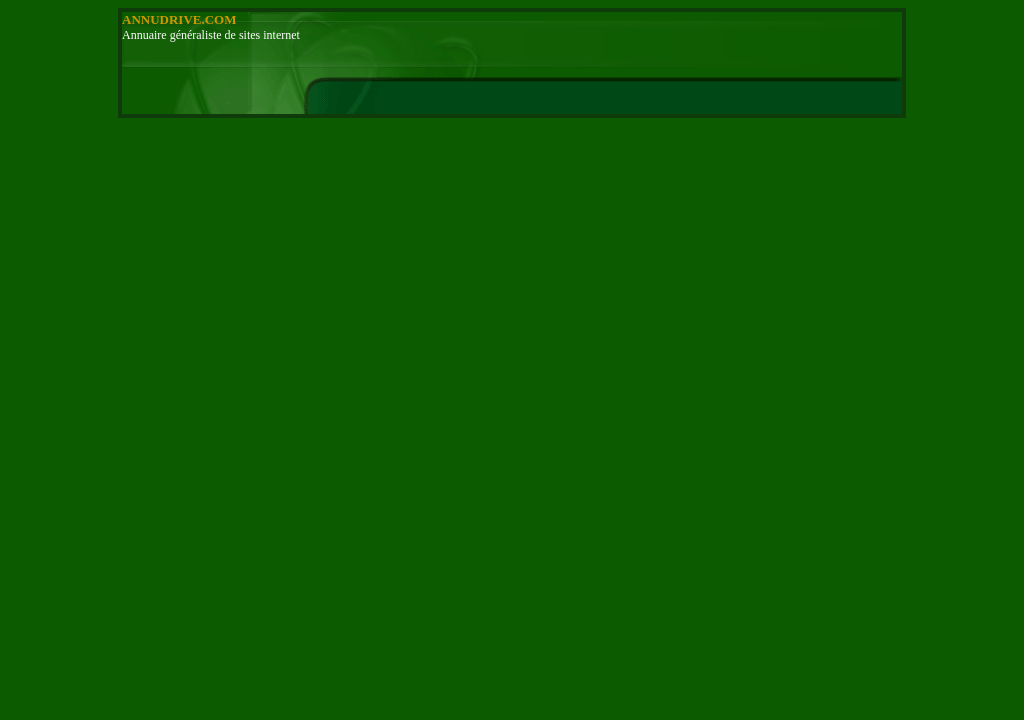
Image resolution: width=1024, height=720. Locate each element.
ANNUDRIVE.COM (179, 19)
